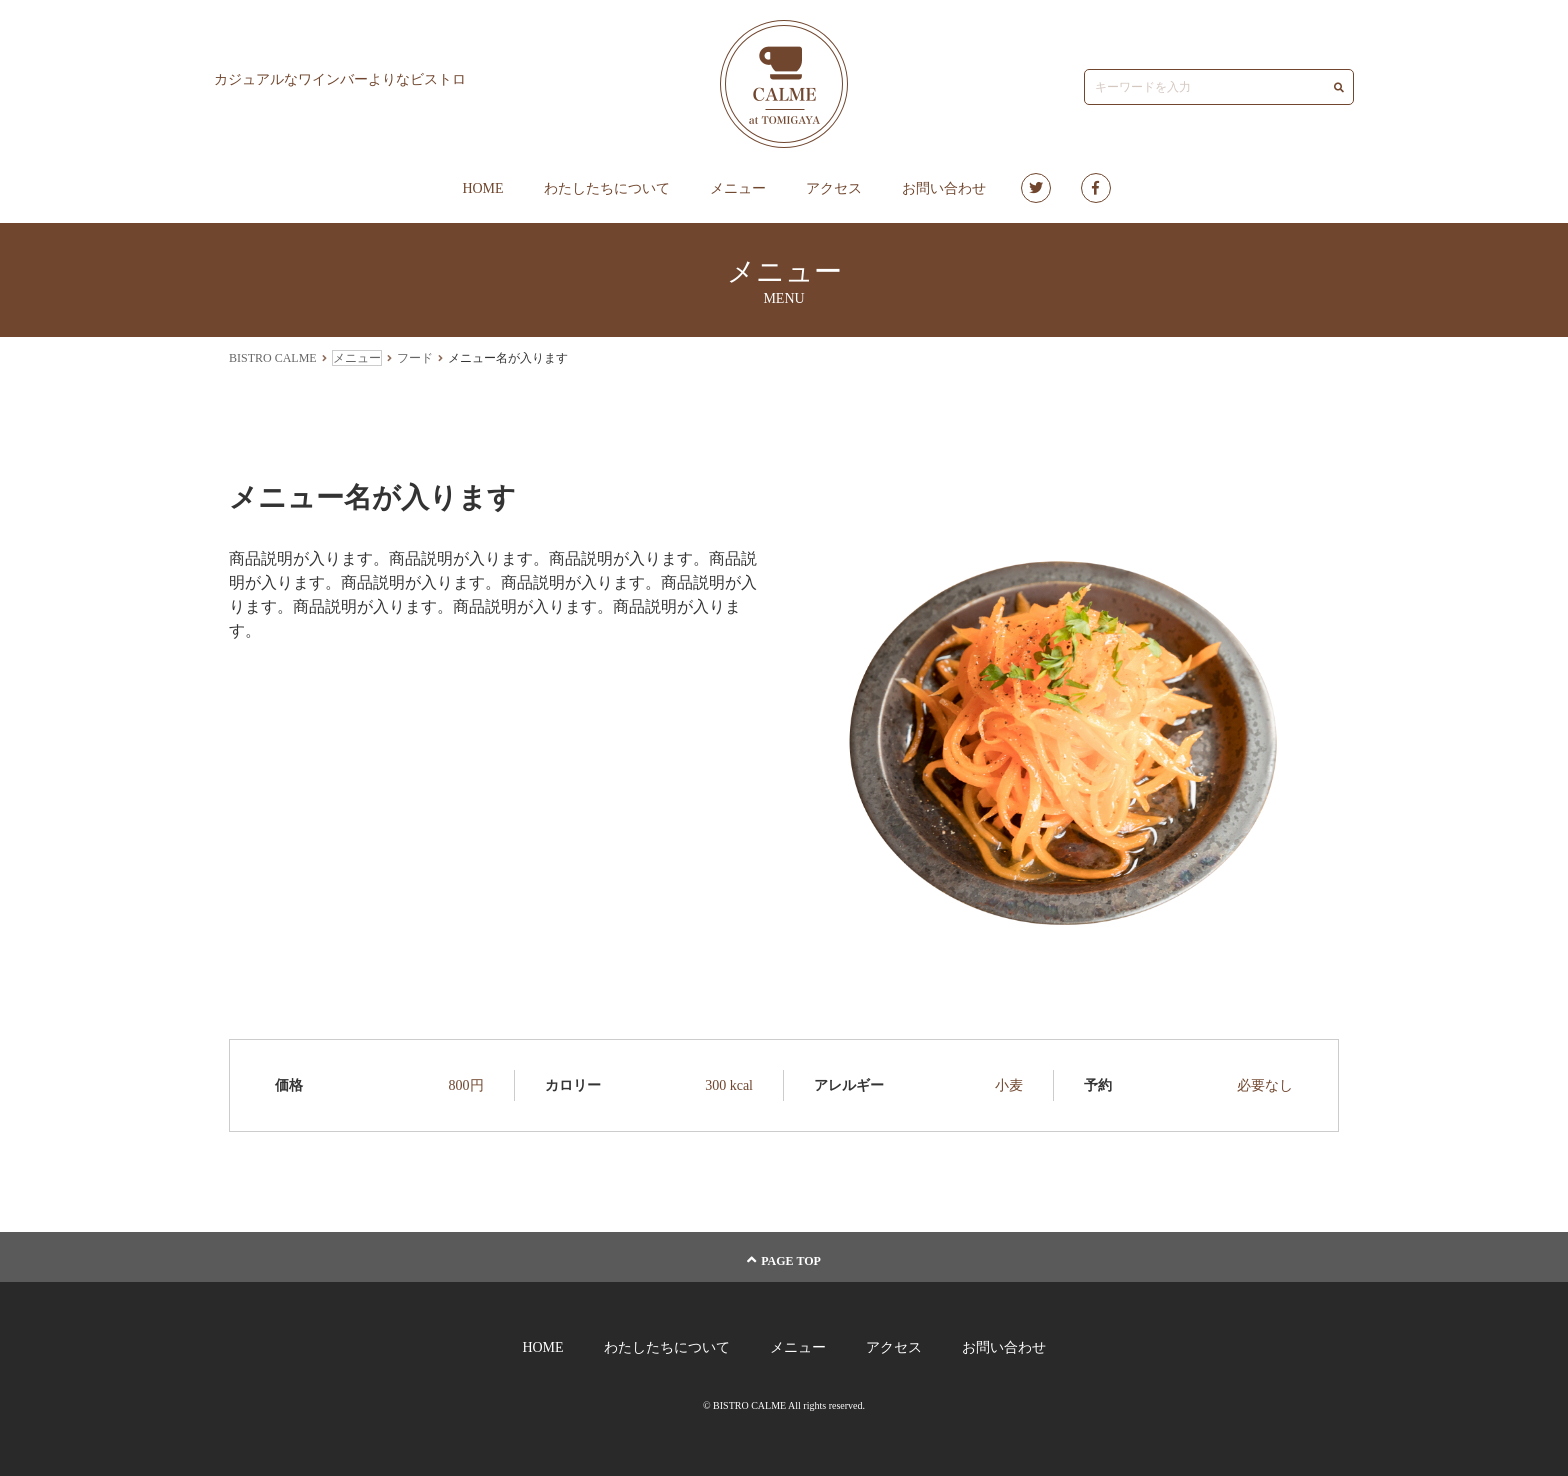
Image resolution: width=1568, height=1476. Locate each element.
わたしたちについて (607, 188)
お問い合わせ (944, 188)
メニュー (738, 188)
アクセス (834, 188)
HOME (482, 188)
